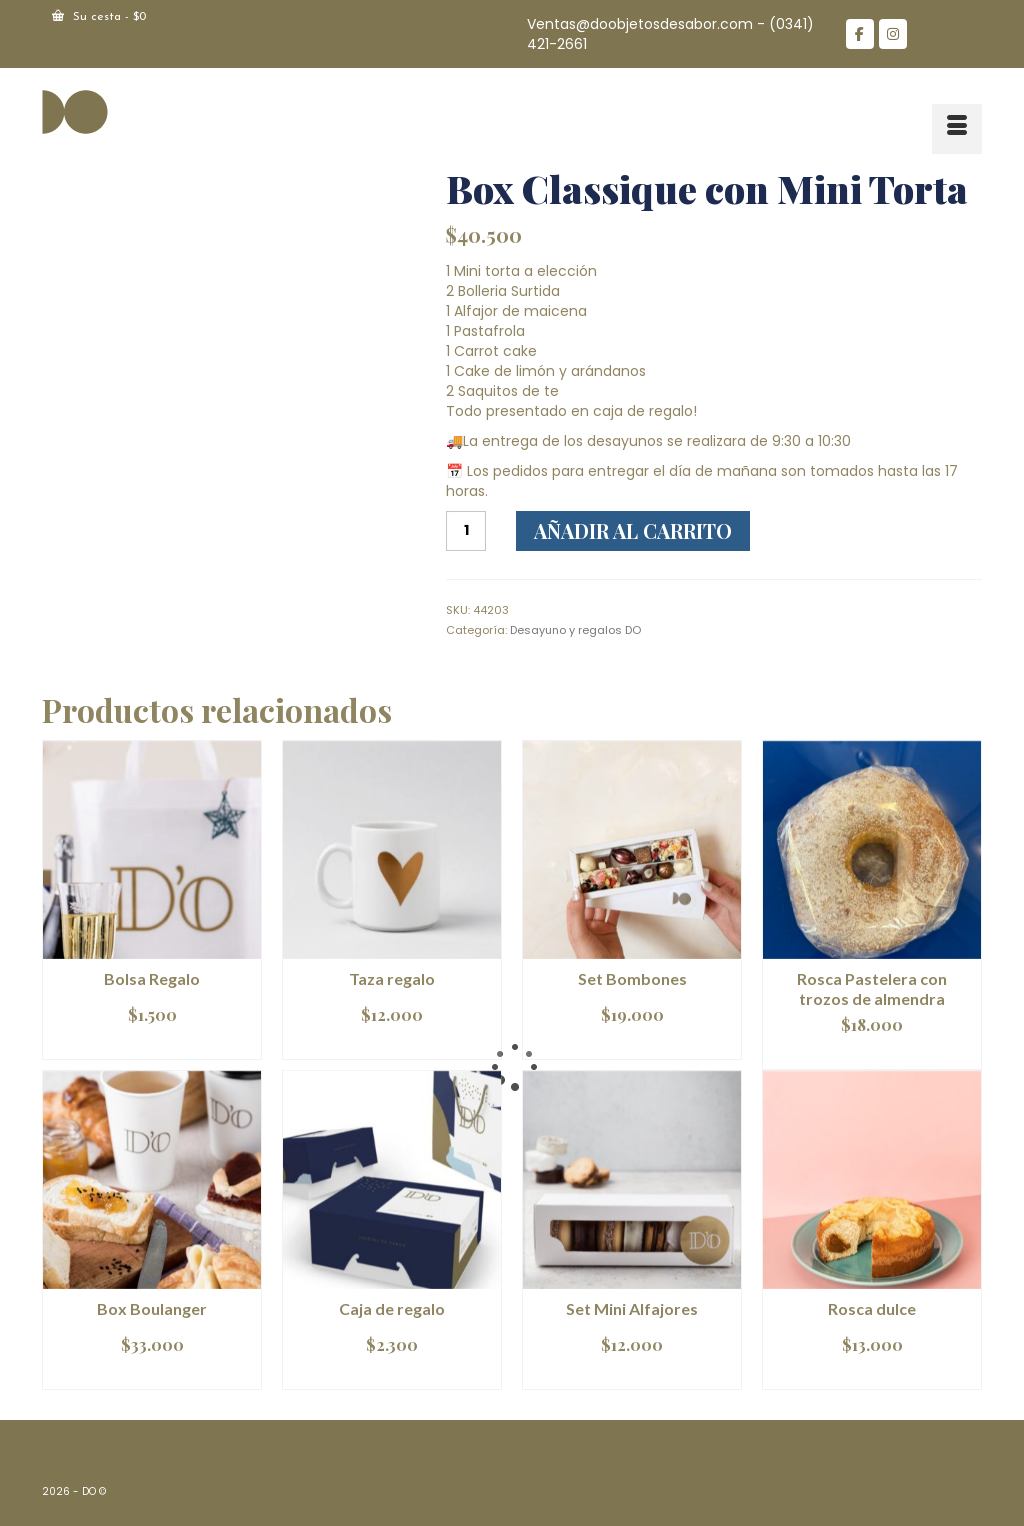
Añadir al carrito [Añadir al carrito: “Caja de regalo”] (392, 1374)
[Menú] (957, 129)
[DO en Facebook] (860, 34)
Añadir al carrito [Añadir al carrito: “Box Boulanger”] (152, 1374)
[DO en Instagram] (893, 34)
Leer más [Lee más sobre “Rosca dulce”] (872, 1374)
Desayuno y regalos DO (575, 630)
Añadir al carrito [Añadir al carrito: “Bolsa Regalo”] (152, 1044)
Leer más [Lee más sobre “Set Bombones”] (632, 1044)
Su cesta (99, 16)
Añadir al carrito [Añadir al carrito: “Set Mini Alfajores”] (632, 1374)
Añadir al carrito (633, 530)
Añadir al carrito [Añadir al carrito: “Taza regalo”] (392, 1044)
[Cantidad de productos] (466, 531)
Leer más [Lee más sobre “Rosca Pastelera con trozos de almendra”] (872, 1054)
